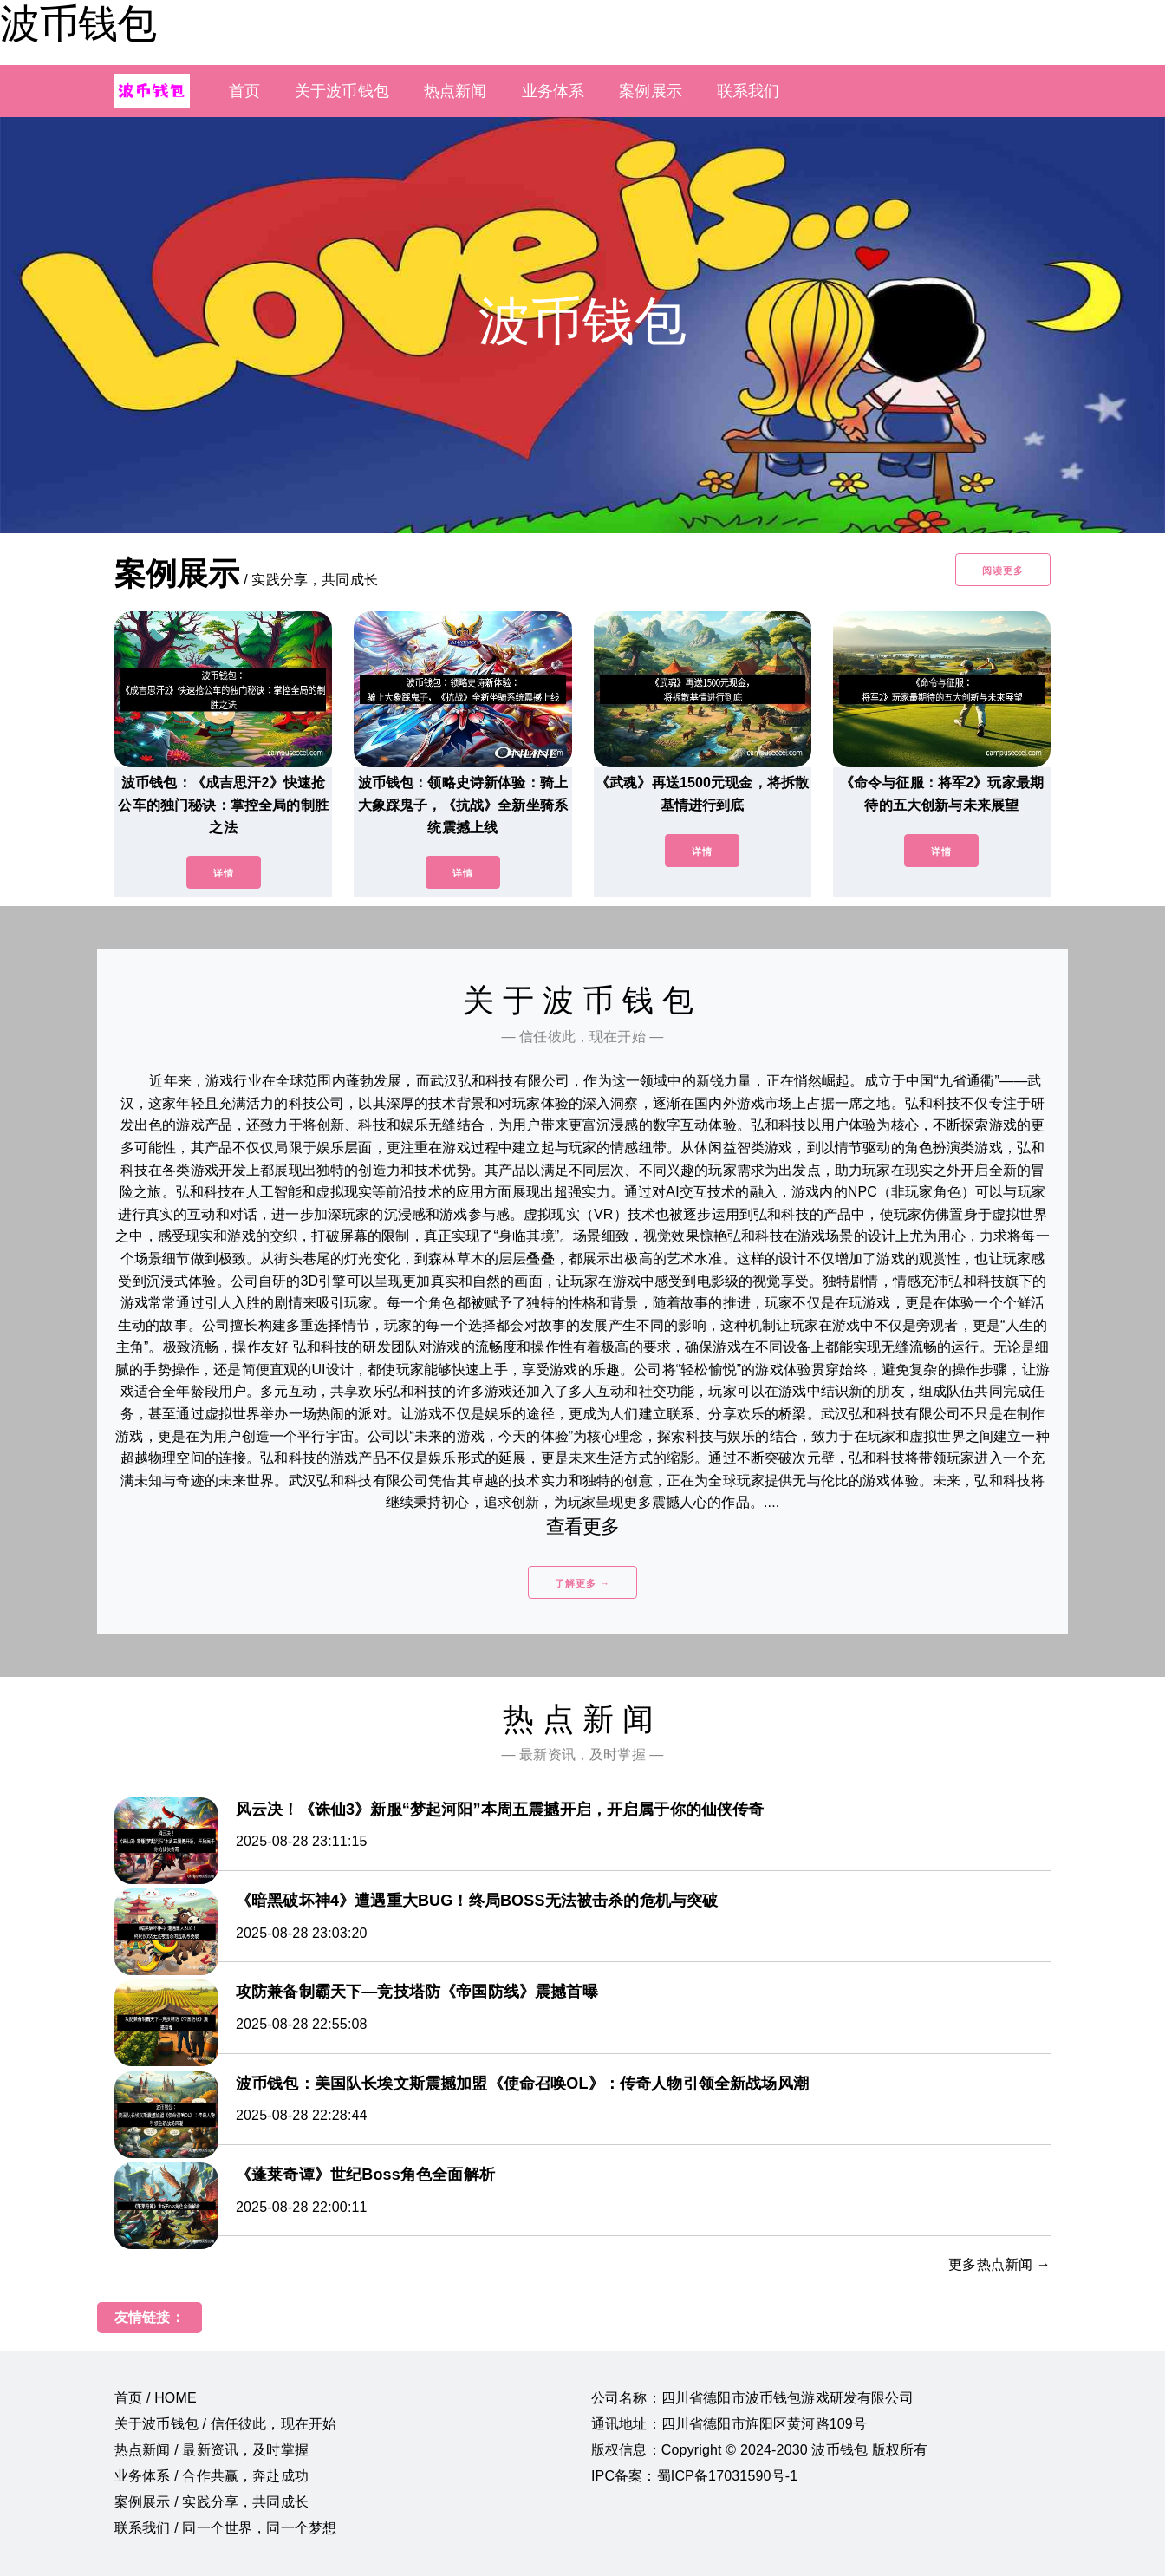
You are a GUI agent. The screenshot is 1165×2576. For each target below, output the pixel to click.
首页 (244, 91)
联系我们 (748, 91)
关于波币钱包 (342, 91)
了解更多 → (582, 1583)
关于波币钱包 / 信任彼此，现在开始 (225, 2423)
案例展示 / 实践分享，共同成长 (211, 2501)
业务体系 (553, 91)
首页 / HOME (155, 2397)
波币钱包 (78, 23)
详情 (223, 873)
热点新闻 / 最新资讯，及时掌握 (211, 2449)
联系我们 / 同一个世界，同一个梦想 (225, 2528)
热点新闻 (455, 91)
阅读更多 (1003, 570)
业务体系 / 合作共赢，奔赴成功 (211, 2475)
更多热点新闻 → (999, 2264)
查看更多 (583, 1526)
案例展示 (650, 91)
